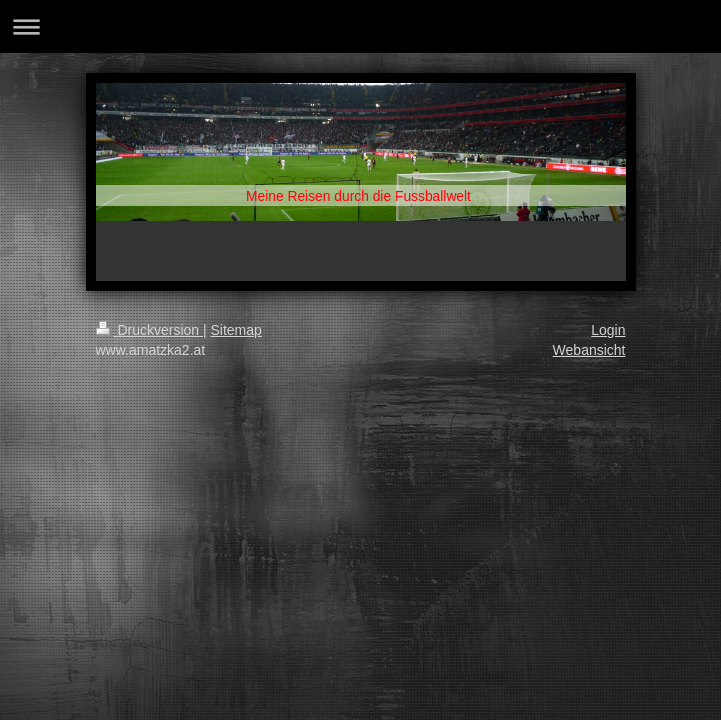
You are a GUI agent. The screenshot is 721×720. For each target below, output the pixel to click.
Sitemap (236, 330)
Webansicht (589, 350)
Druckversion (149, 330)
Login (608, 330)
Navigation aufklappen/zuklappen (360, 26)
